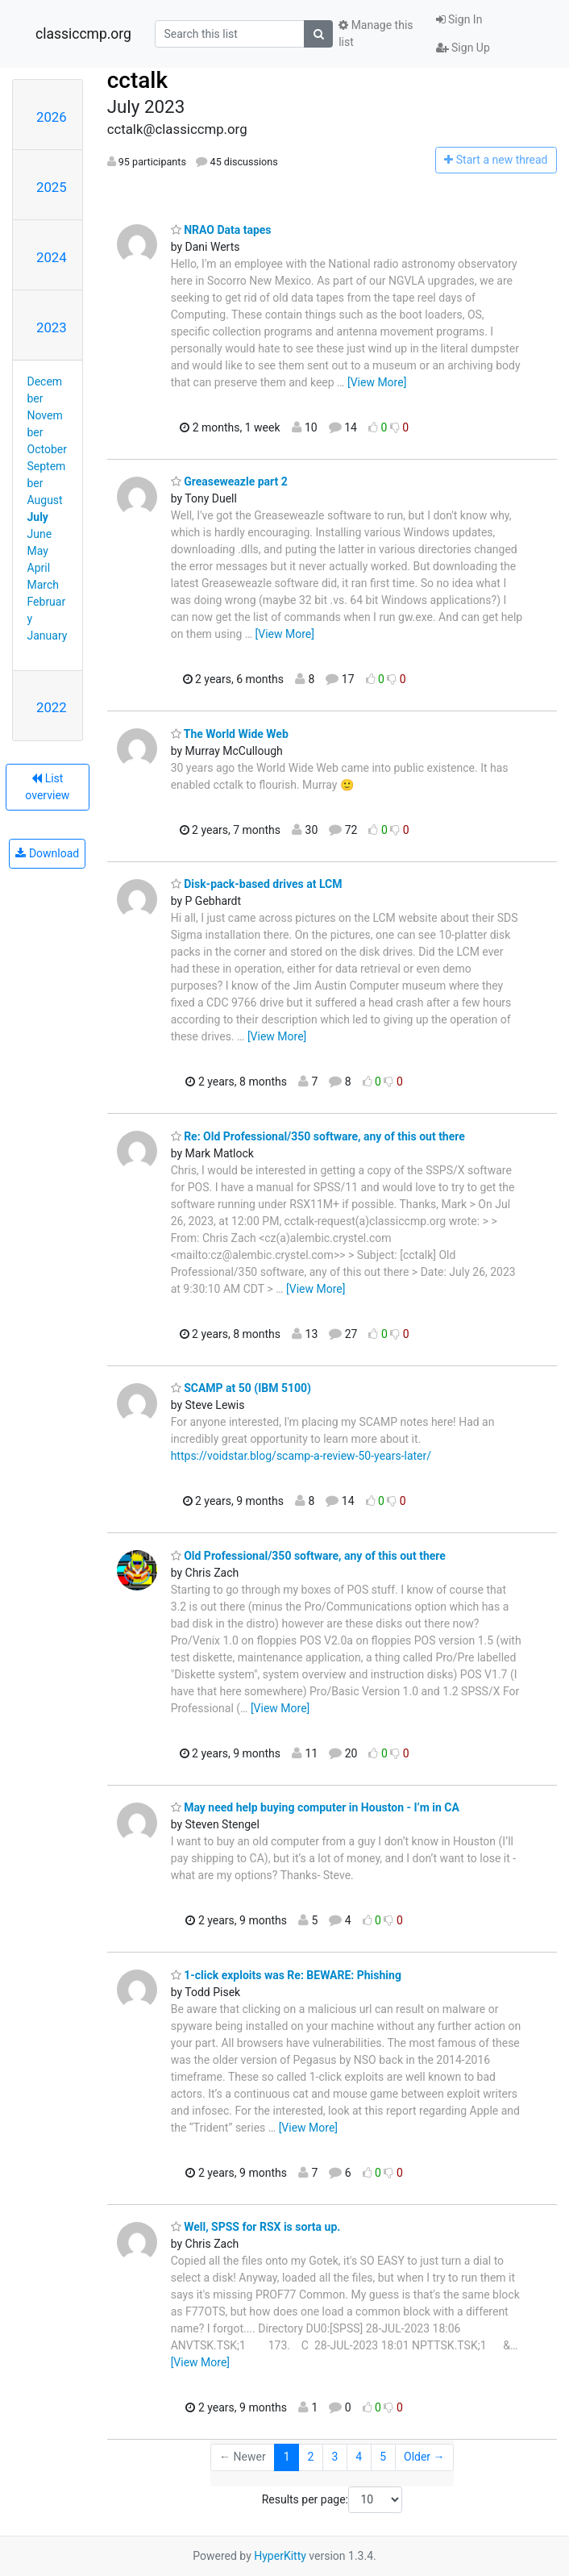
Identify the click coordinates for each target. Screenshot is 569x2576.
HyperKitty (280, 2555)
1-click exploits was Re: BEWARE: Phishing (286, 1975)
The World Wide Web (230, 733)
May (37, 550)
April (39, 567)
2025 (51, 187)
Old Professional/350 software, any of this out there (308, 1555)
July (37, 517)
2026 (51, 117)
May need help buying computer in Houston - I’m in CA (315, 1807)
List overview (47, 787)
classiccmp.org (83, 34)
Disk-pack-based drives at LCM (257, 883)
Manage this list (375, 33)
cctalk (137, 80)
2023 (51, 327)
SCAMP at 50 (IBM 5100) (241, 1388)
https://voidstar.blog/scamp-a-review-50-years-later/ (301, 1455)
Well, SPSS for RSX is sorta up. (256, 2226)
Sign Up (463, 47)
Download (47, 853)
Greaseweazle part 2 (229, 481)
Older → (424, 2456)
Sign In (459, 19)
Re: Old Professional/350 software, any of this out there (318, 1136)
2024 (51, 257)
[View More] (376, 382)
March (43, 584)
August (45, 500)
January (47, 635)
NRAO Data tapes (221, 229)
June (39, 533)
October (47, 449)
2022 (51, 707)
